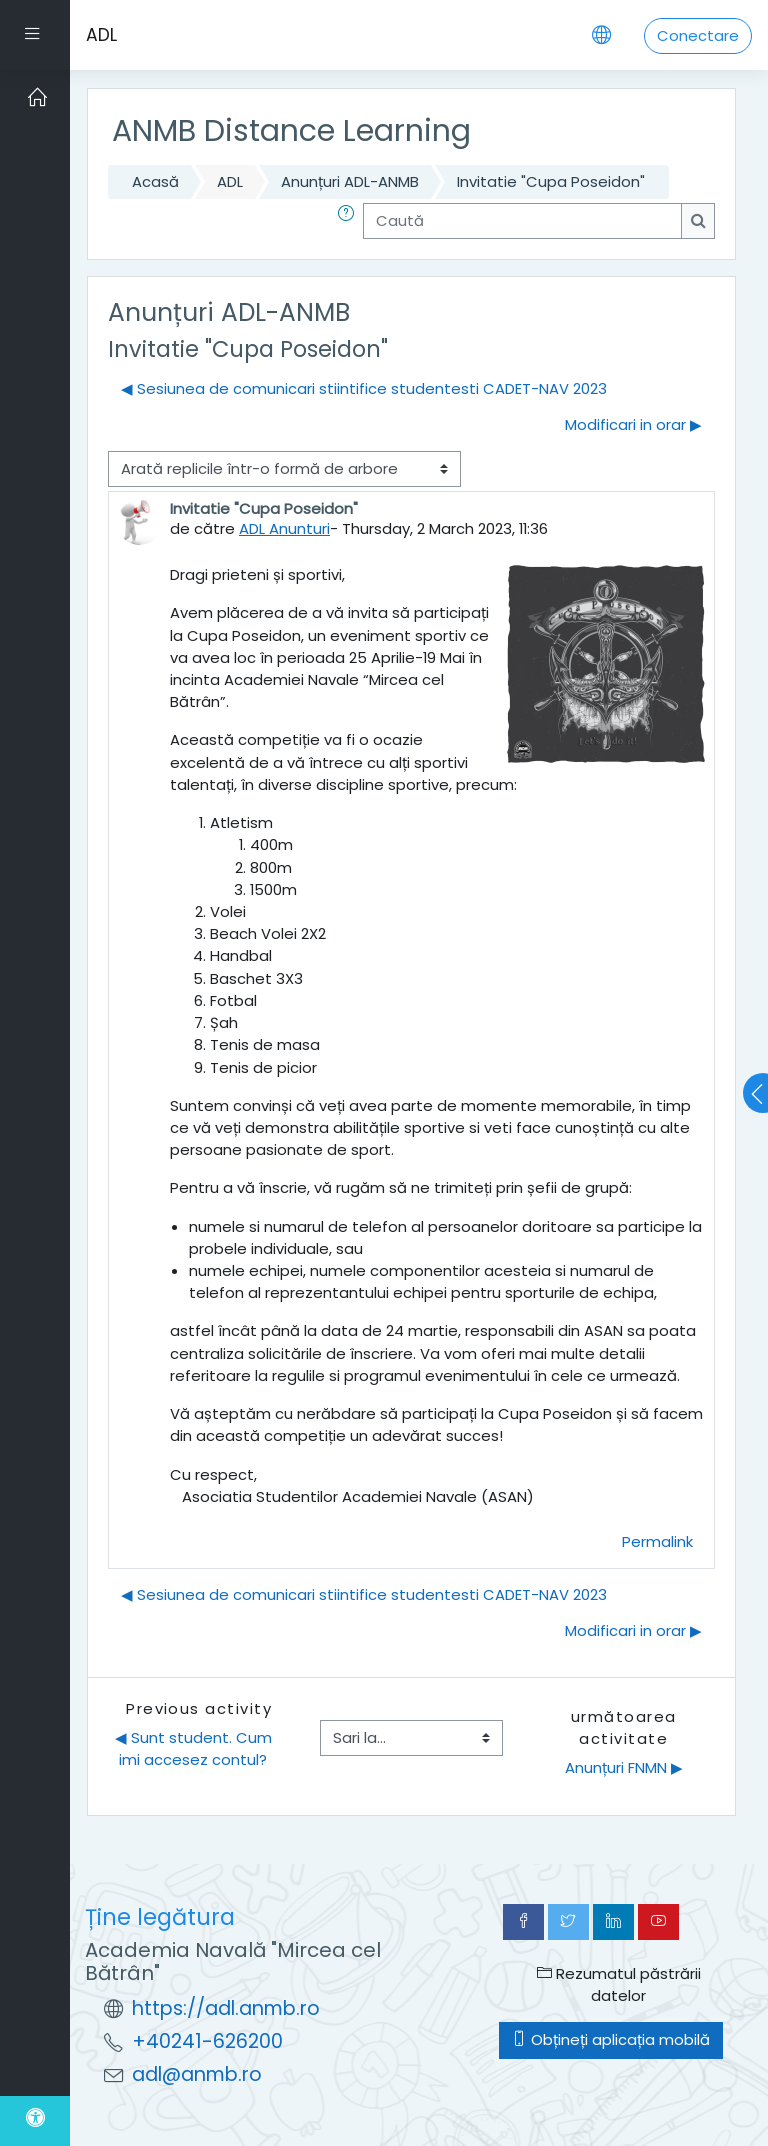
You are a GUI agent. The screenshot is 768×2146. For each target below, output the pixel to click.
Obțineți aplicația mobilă (611, 2039)
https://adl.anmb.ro (226, 2008)
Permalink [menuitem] (657, 1541)
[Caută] (522, 221)
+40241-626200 (207, 2041)
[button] (350, 221)
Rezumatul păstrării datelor (619, 1984)
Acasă (155, 181)
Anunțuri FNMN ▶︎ (624, 1767)
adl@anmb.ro (197, 2074)
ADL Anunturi (284, 528)
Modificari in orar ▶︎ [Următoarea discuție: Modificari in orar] (633, 424)
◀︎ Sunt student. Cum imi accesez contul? (195, 1748)
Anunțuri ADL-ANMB (350, 181)
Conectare (698, 35)
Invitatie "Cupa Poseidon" (551, 181)
